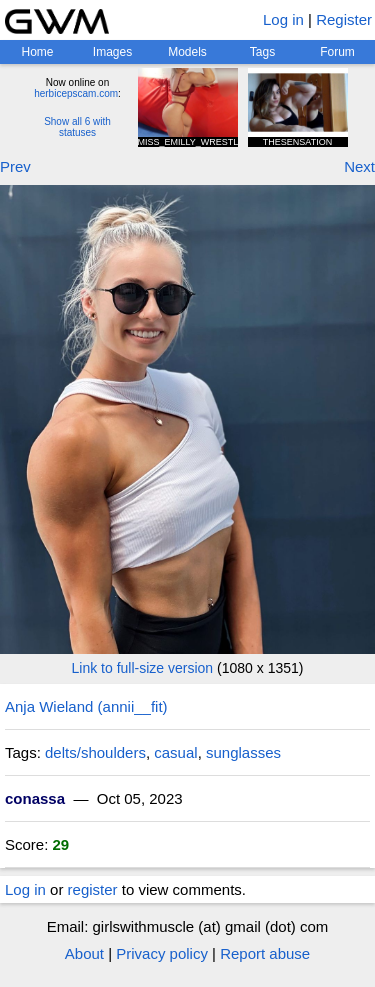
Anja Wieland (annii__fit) (86, 706)
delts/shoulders (95, 752)
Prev (15, 166)
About (84, 953)
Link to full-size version (143, 668)
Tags (262, 52)
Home (37, 52)
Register (344, 19)
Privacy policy (162, 953)
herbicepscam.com (76, 93)
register (93, 889)
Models (187, 52)
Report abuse (265, 953)
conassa (35, 798)
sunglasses (243, 752)
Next (359, 166)
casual (175, 752)
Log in (283, 19)
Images (112, 52)
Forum (337, 52)
